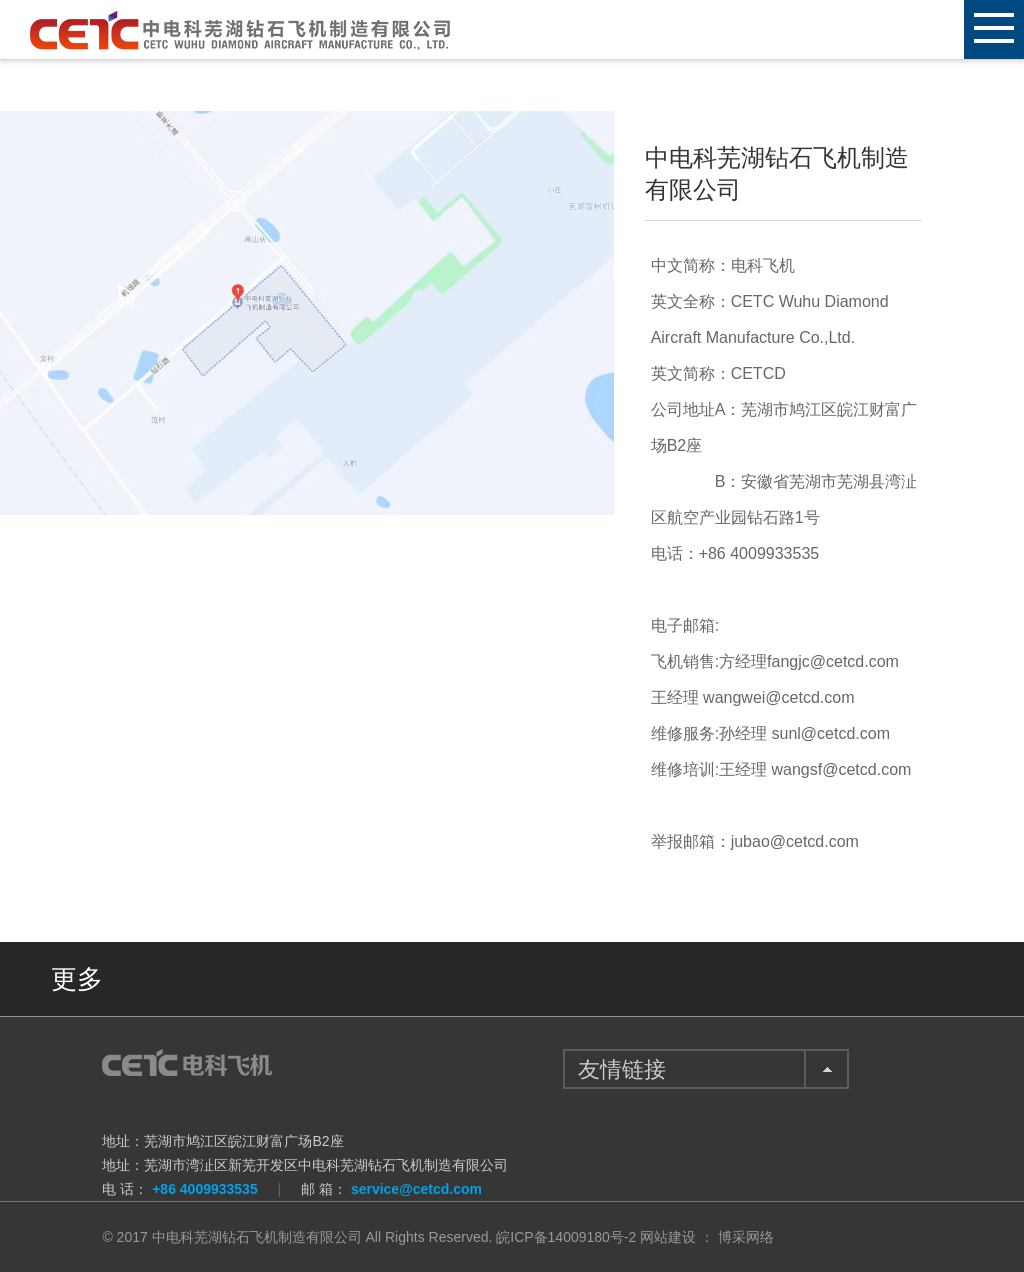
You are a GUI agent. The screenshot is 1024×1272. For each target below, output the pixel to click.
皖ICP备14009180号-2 (566, 1237)
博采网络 (746, 1237)
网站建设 (668, 1237)
